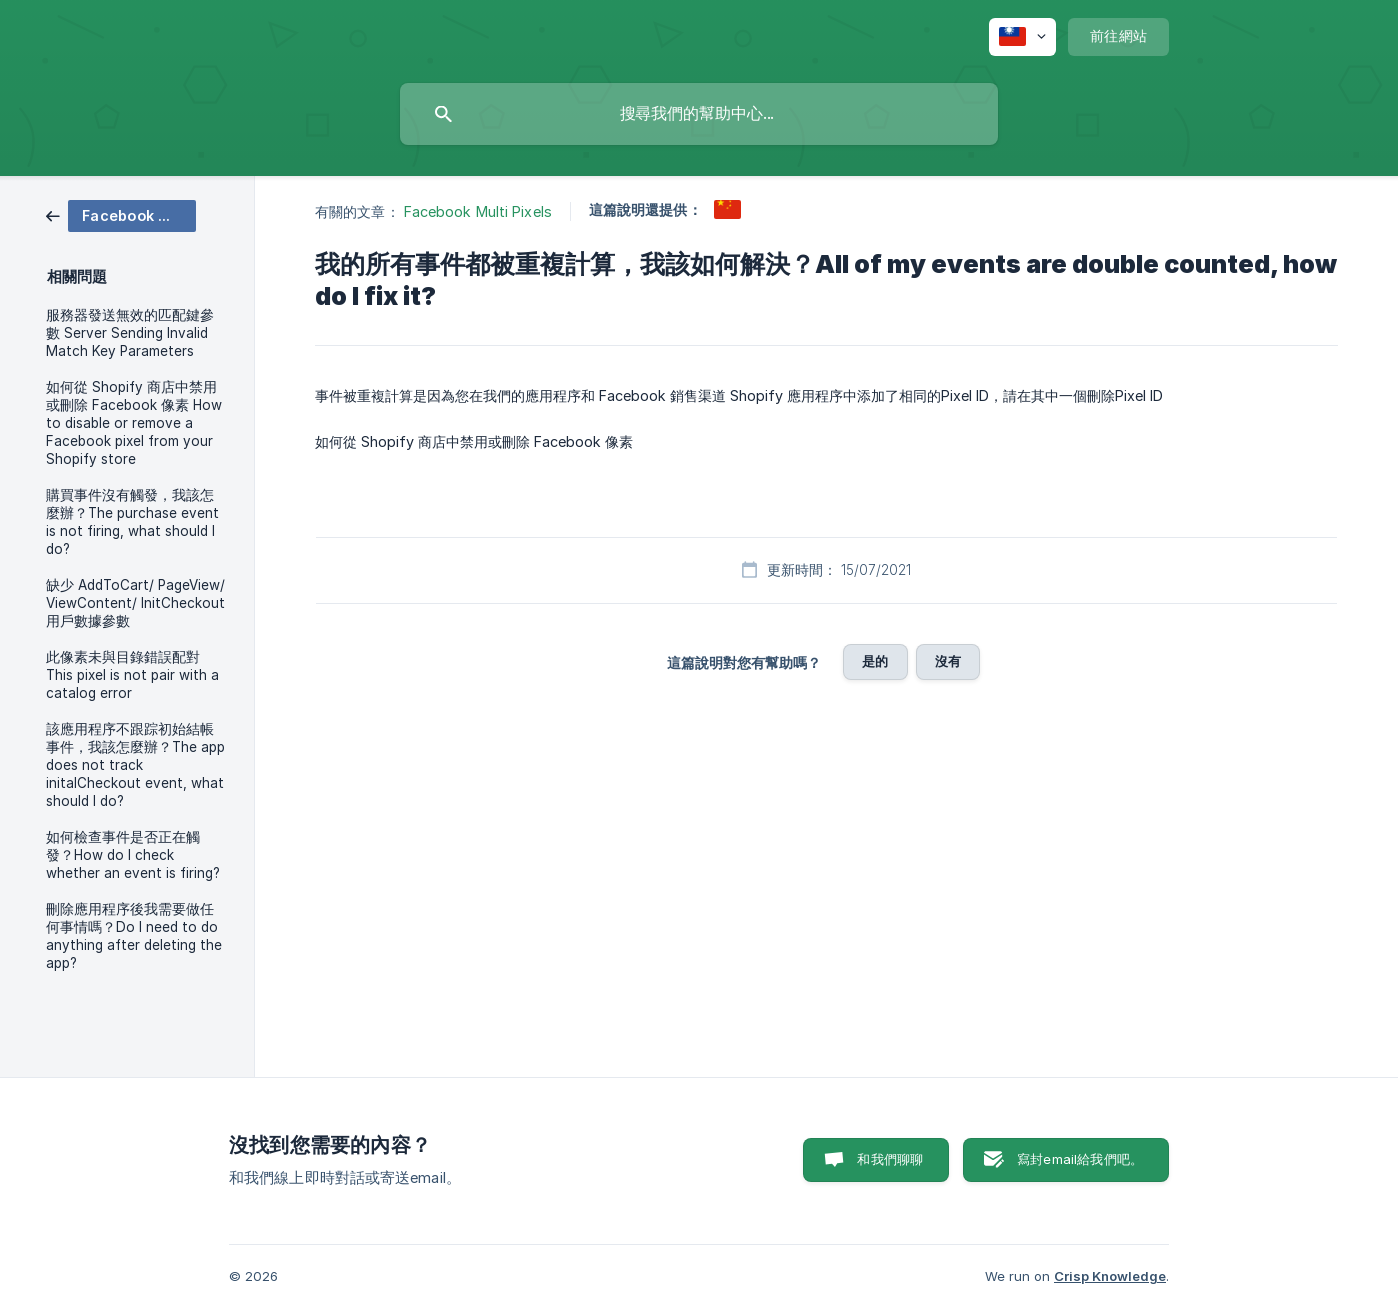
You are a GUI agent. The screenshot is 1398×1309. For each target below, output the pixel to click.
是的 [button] (875, 661)
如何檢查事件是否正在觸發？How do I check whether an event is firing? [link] (133, 855)
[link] (121, 214)
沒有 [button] (948, 661)
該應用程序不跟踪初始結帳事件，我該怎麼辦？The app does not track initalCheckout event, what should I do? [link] (135, 765)
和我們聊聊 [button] (890, 1159)
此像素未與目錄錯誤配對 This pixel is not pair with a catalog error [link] (132, 675)
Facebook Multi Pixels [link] (478, 211)
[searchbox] (699, 114)
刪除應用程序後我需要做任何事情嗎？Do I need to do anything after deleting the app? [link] (134, 936)
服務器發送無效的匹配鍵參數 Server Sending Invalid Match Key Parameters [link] (130, 333)
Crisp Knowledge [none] (1110, 1276)
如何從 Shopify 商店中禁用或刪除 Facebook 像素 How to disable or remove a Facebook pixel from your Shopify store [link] (134, 423)
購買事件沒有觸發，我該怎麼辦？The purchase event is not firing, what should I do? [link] (132, 522)
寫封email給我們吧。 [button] (1080, 1159)
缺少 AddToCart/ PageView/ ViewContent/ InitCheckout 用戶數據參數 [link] (135, 603)
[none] (1022, 37)
